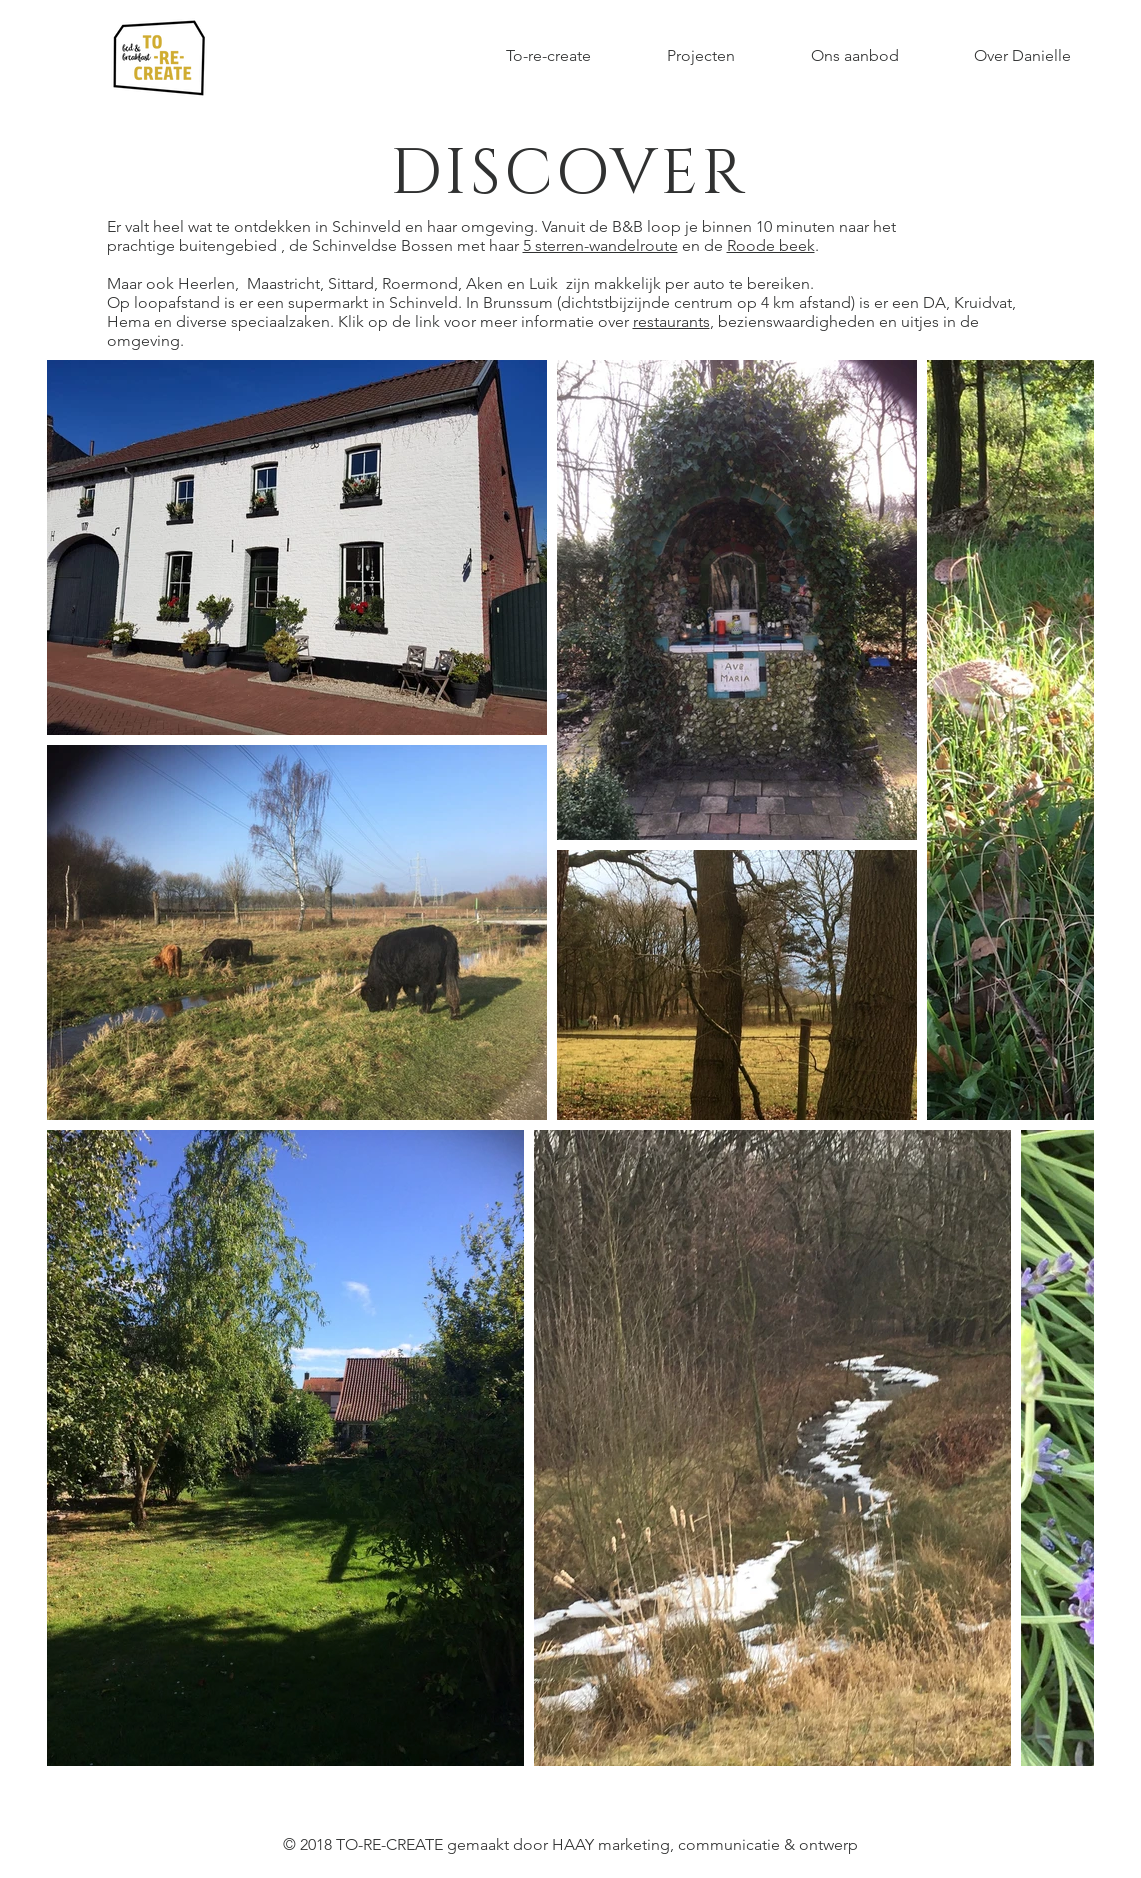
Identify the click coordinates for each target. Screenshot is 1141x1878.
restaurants (671, 321)
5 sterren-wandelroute (600, 245)
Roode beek (771, 245)
